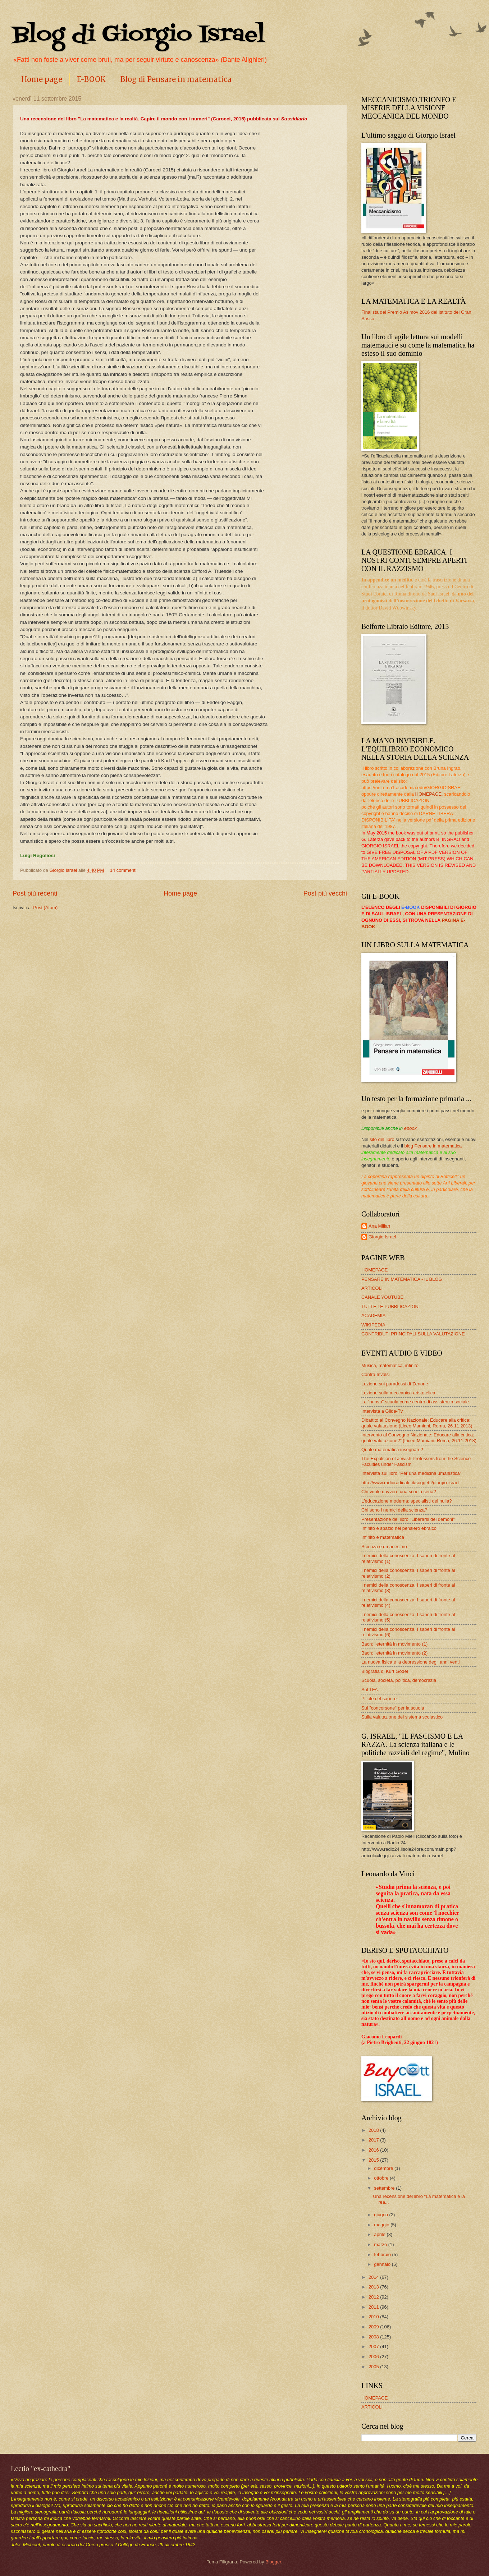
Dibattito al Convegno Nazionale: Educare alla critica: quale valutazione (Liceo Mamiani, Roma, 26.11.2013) (416, 1422)
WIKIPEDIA (373, 1325)
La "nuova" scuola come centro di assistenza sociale (415, 1401)
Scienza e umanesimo (384, 1546)
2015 (374, 2160)
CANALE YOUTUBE (382, 1297)
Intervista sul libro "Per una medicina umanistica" (411, 1473)
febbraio (383, 2254)
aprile (380, 2234)
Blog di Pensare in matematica (176, 79)
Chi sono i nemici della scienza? (394, 1510)
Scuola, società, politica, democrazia (398, 1680)
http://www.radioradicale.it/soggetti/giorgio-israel (410, 1482)
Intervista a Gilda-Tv (382, 1411)
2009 (374, 2326)
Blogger (273, 2561)
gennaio (383, 2264)
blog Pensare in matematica (433, 1146)
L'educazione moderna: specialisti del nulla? (406, 1501)
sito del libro (382, 1139)
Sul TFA (369, 1689)
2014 (374, 2277)
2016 (374, 2150)
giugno (381, 2214)
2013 (374, 2287)
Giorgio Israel (382, 1236)
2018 (374, 2130)
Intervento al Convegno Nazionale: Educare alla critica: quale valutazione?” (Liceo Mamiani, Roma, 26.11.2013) (418, 1437)
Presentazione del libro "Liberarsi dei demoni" (408, 1519)
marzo (381, 2244)
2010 (374, 2316)
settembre (385, 2188)
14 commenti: (124, 870)
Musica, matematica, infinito (390, 1365)
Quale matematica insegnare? (392, 1449)
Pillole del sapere (379, 1698)
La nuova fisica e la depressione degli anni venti (410, 1662)
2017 (374, 2140)
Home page (41, 79)
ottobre (382, 2178)
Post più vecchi (325, 893)
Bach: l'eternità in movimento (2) (394, 1653)
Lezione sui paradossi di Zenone (394, 1383)
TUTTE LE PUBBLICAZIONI (390, 1306)
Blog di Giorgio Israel (139, 35)
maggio (382, 2224)
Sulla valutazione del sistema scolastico (402, 1717)
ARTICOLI (372, 1288)
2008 (374, 2337)
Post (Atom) (45, 907)
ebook (410, 1128)
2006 (374, 2356)
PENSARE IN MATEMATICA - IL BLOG (401, 1279)
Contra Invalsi (375, 1374)
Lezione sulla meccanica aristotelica (398, 1392)
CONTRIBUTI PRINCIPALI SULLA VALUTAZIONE (413, 1334)
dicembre (384, 2168)
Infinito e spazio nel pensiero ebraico (399, 1528)
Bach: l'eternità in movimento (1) (394, 1644)
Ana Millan (379, 1226)
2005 (374, 2366)
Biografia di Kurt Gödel (384, 1671)
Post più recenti (35, 893)
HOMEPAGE (428, 794)
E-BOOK (91, 79)
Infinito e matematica (382, 1537)
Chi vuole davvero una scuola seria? (398, 1491)
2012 (374, 2297)
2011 (374, 2307)
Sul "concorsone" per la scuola (392, 1708)
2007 (374, 2346)
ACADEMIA (373, 1315)
